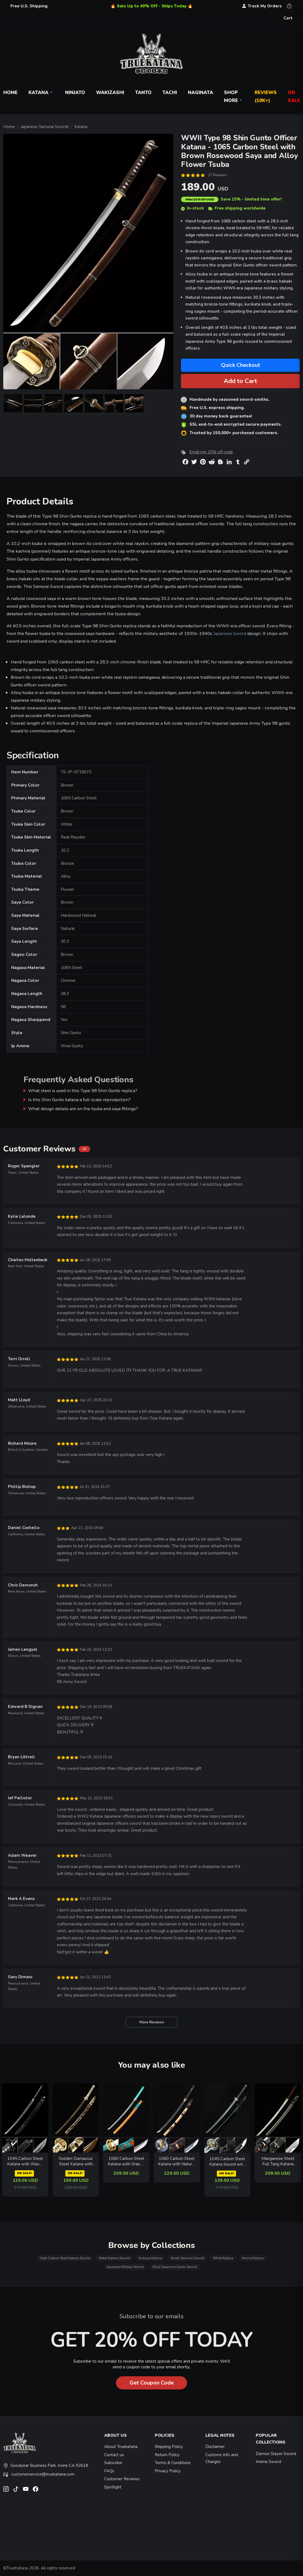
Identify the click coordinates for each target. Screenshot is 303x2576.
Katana (41, 92)
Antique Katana (150, 2258)
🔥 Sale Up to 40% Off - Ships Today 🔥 (151, 6)
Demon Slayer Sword (276, 2453)
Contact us (114, 2455)
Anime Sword (268, 2461)
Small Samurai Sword (187, 2258)
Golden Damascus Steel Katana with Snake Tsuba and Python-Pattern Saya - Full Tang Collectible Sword (76, 2161)
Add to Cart (240, 381)
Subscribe (113, 2462)
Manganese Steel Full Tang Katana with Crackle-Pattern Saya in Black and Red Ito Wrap (277, 2161)
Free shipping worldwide (237, 208)
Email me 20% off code (211, 452)
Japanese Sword (229, 633)
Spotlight (112, 2487)
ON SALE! (24, 2173)
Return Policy (167, 2455)
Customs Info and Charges (221, 2458)
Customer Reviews (122, 2479)
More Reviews (151, 2022)
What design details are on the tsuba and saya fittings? (83, 1109)
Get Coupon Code (152, 2382)
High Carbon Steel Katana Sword (65, 2258)
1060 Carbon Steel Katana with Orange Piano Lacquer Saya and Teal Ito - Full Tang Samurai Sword (126, 2161)
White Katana (223, 2258)
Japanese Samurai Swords (45, 126)
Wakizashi (110, 92)
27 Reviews (217, 175)
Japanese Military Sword (125, 2267)
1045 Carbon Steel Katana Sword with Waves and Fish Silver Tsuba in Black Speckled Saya (227, 2161)
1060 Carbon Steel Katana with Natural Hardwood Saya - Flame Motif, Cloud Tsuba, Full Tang (176, 2161)
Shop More (234, 96)
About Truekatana (121, 2446)
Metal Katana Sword (114, 2258)
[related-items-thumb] (25, 2117)
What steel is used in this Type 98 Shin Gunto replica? (82, 1090)
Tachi (169, 92)
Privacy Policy (167, 2471)
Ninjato (75, 92)
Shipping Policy (169, 2446)
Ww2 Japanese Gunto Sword (174, 2267)
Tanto (143, 92)
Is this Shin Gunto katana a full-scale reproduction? (79, 1099)
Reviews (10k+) (266, 96)
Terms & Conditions (173, 2462)
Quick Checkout (240, 365)
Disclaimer (215, 2446)
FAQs (109, 2471)
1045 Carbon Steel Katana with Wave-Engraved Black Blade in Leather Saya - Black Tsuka (25, 2161)
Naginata (200, 92)
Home (9, 126)
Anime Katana (252, 2258)
